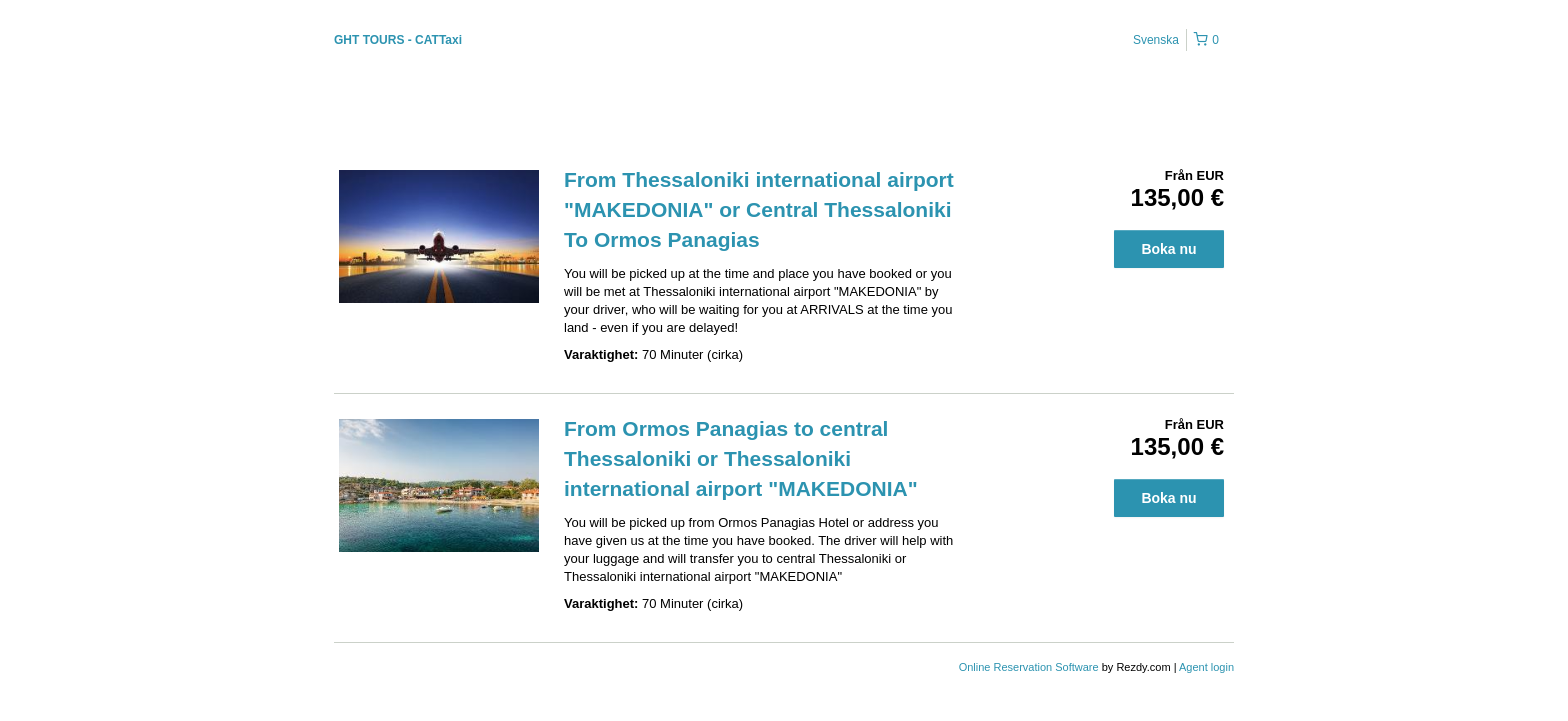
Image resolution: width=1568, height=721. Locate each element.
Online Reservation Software (1029, 667)
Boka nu (1168, 249)
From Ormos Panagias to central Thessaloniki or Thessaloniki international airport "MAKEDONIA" (741, 458)
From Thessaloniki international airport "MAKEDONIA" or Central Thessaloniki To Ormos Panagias (759, 209)
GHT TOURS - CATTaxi (398, 40)
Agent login (1206, 667)
